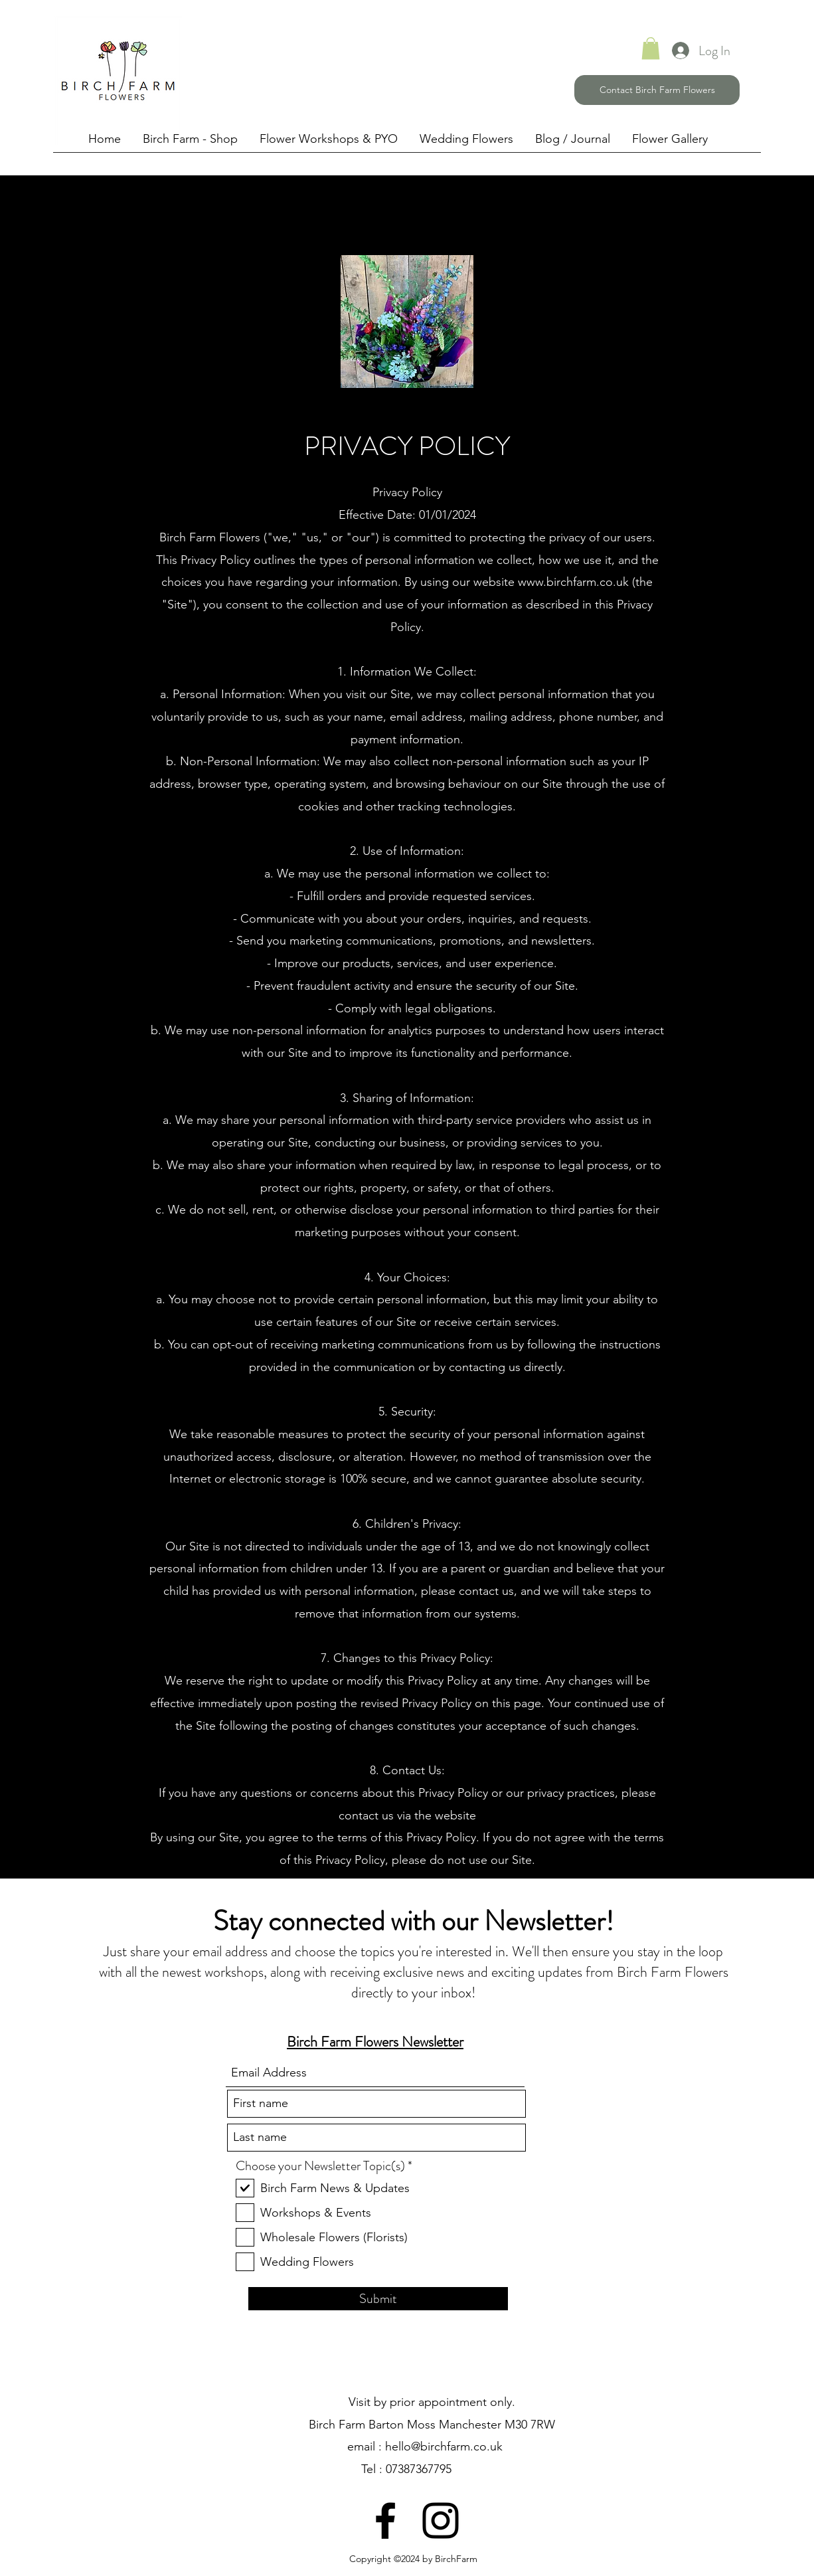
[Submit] (378, 2298)
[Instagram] (440, 2520)
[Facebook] (385, 2520)
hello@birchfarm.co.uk (444, 2446)
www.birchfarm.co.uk (573, 582)
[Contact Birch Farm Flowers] (657, 90)
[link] (650, 48)
